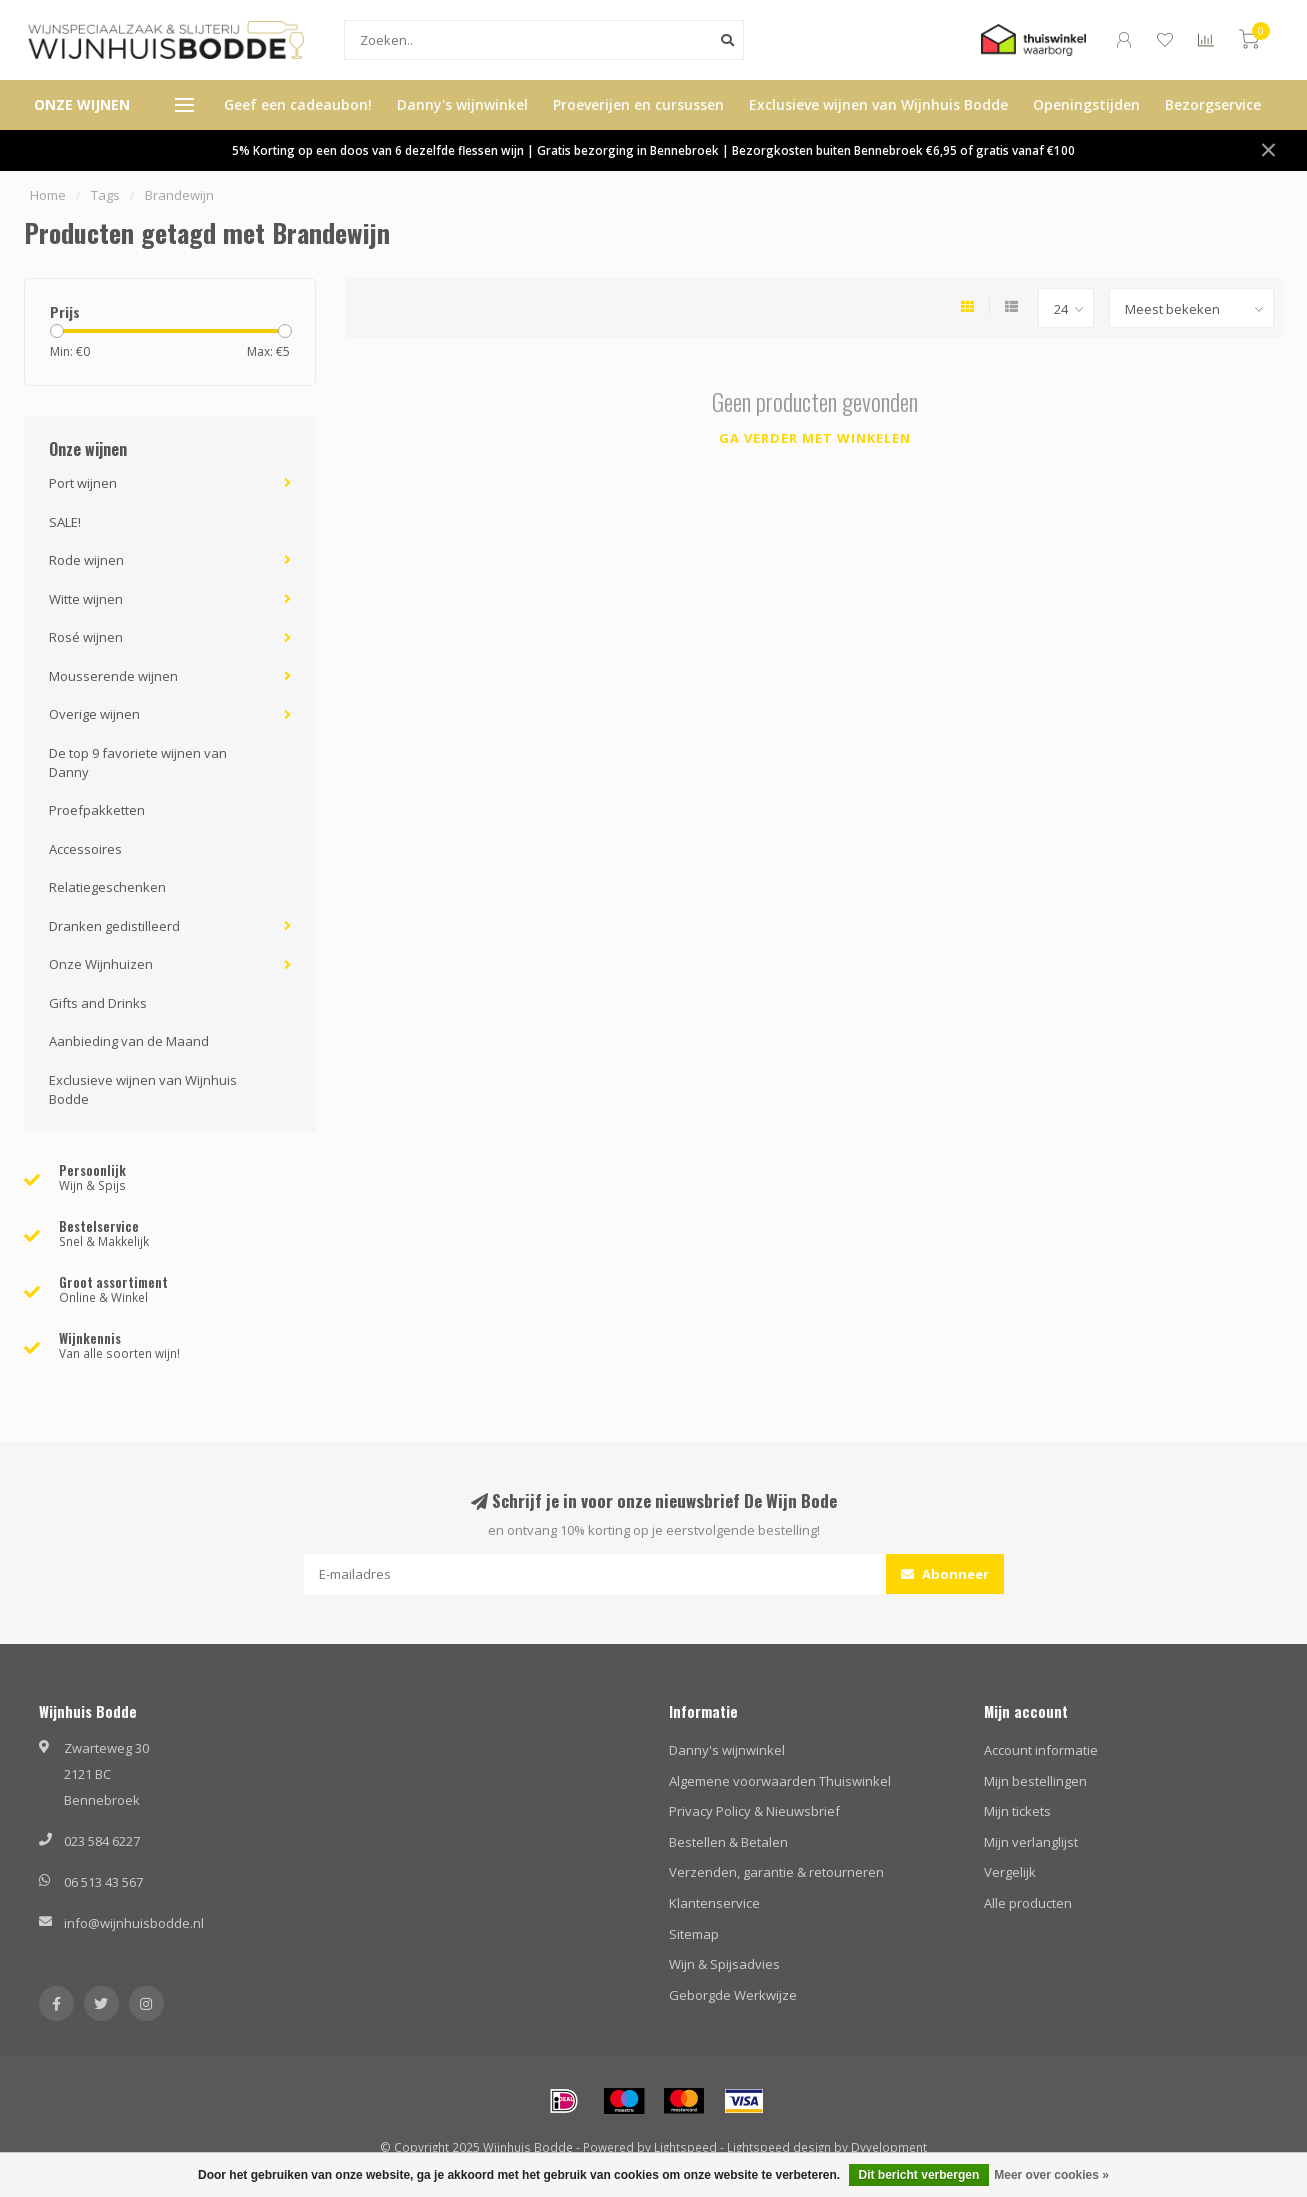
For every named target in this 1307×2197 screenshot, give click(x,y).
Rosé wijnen (86, 637)
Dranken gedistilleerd (114, 926)
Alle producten (1028, 1903)
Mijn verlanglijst (1031, 1842)
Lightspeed (685, 2147)
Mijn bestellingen (1035, 1781)
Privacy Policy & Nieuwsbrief (754, 1811)
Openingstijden (1086, 104)
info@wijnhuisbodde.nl (134, 1923)
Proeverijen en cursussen (638, 104)
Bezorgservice (1213, 104)
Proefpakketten (97, 810)
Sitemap (694, 1934)
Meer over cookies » (1051, 2175)
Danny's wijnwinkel (462, 104)
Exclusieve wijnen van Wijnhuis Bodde (878, 104)
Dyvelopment (889, 2147)
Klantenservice (714, 1903)
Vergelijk (1010, 1872)
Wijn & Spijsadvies (724, 1964)
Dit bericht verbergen (919, 2175)
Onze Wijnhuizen (101, 964)
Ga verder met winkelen (815, 438)
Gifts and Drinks (98, 1003)
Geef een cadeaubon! (298, 104)
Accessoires (85, 849)
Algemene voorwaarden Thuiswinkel (780, 1781)
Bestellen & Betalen (728, 1842)
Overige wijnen (94, 714)
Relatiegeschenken (107, 887)
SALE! (65, 522)
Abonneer (945, 1574)
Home (48, 195)
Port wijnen (83, 483)
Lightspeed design (779, 2147)
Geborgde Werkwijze (733, 1995)
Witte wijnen (86, 599)
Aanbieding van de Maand (129, 1041)
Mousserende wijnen (113, 676)
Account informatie (1041, 1750)
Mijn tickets (1017, 1811)
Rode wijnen (86, 560)
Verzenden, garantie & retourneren (776, 1872)
